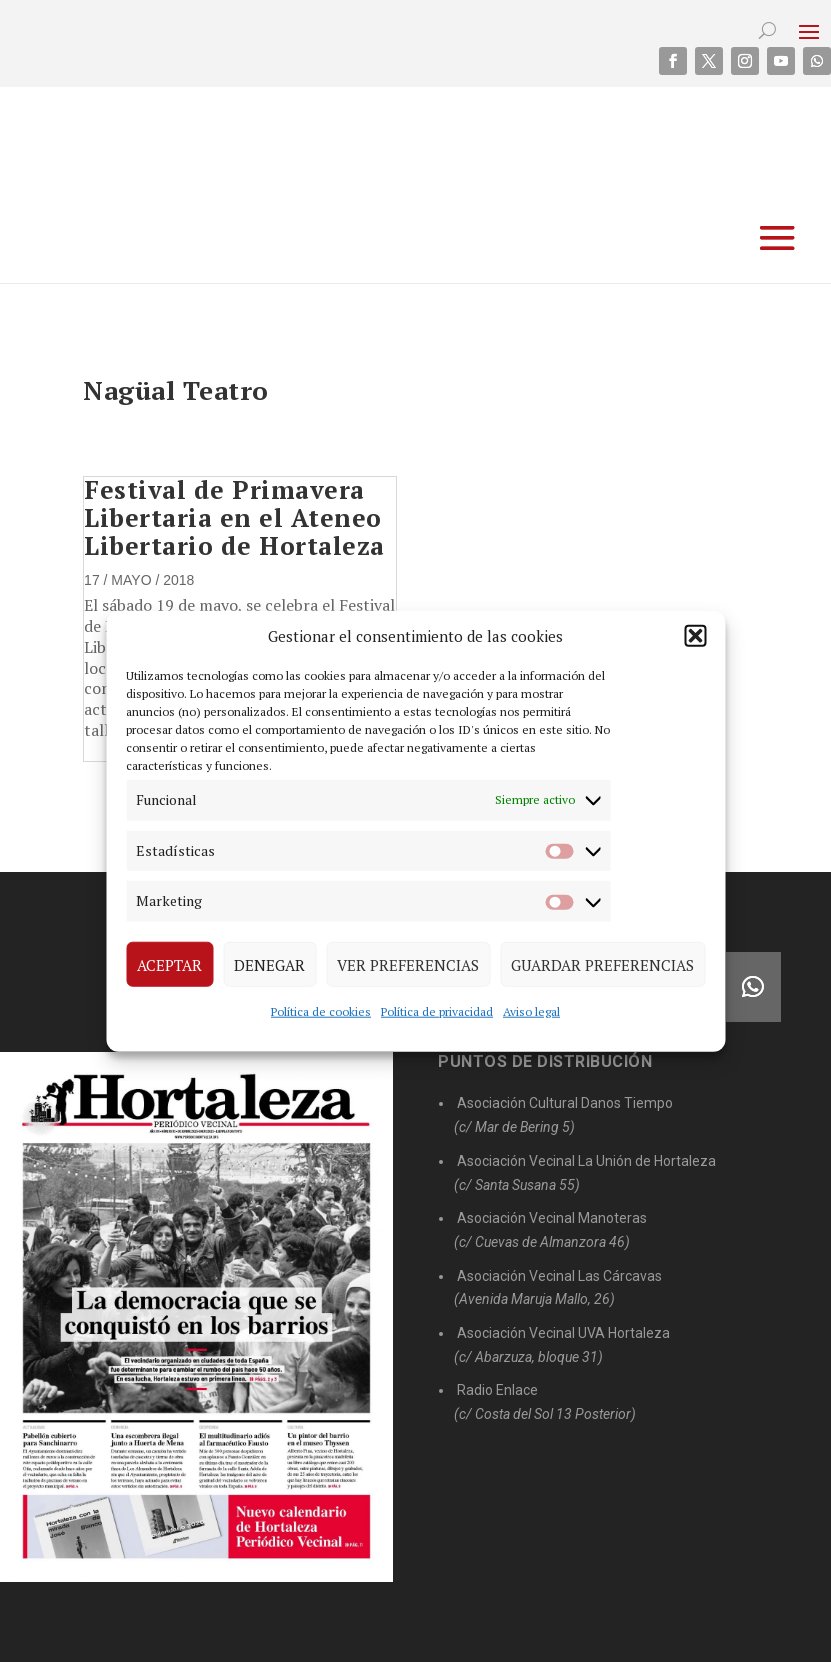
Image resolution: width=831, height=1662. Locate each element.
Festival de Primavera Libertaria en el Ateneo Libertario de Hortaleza (234, 517)
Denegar (269, 964)
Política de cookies (321, 1011)
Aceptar (169, 964)
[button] (695, 636)
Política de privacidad (437, 1011)
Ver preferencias (408, 964)
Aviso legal (531, 1011)
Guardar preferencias (602, 964)
